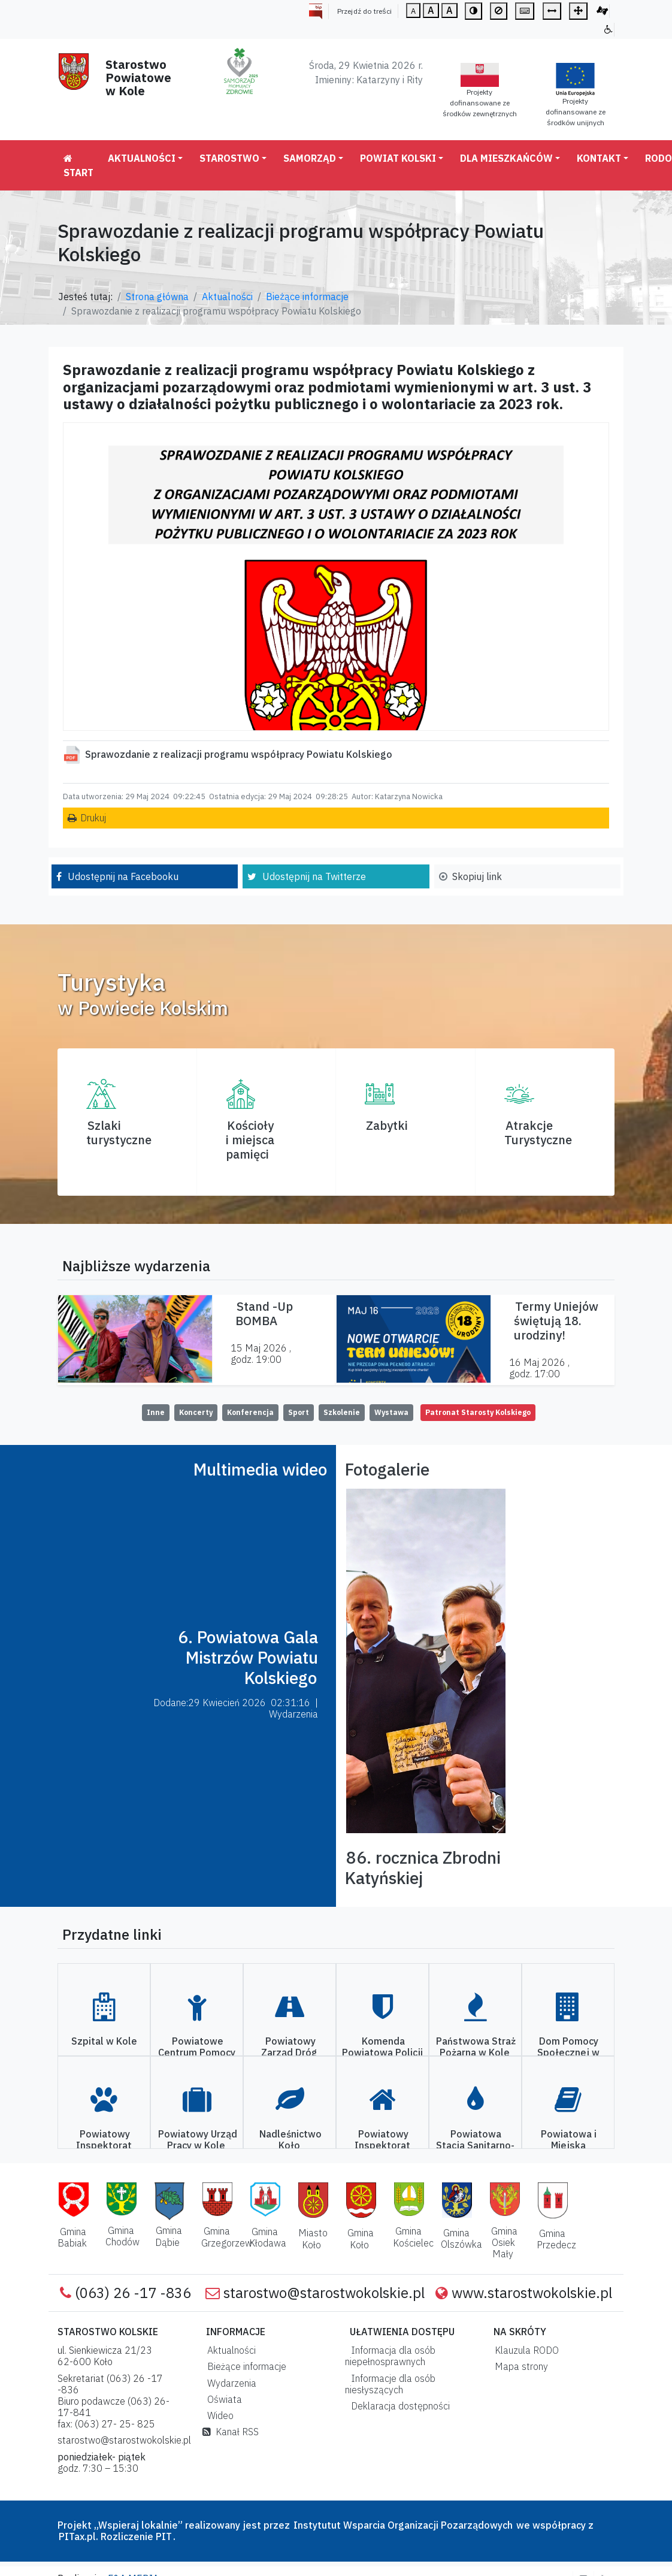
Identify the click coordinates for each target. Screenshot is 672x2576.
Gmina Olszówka (461, 2238)
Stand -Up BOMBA (264, 1313)
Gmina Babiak (72, 2237)
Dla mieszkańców (506, 158)
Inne (156, 1412)
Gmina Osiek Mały (504, 2242)
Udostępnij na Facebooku (123, 876)
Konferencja (250, 1412)
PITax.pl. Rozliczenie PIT (115, 2536)
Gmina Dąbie (168, 2236)
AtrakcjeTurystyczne (538, 1132)
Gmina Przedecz (556, 2239)
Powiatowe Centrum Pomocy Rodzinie (196, 2052)
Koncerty (196, 1412)
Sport (298, 1412)
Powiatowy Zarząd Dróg (289, 2046)
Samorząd (309, 158)
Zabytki (387, 1125)
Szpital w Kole (104, 2041)
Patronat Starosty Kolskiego (478, 1412)
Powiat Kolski (398, 158)
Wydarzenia (229, 2383)
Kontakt (599, 158)
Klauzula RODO (524, 2350)
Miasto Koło (313, 2238)
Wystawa (391, 1412)
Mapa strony (519, 2366)
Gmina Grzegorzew (226, 2236)
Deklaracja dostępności (398, 2406)
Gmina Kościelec (413, 2236)
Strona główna (157, 297)
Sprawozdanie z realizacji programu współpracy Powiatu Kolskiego (238, 754)
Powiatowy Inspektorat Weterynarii (104, 2145)
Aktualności (141, 158)
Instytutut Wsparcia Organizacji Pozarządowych (402, 2525)
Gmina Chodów (122, 2236)
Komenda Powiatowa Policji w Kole (382, 2052)
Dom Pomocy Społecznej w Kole (568, 2052)
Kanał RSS (230, 2432)
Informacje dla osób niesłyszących (390, 2384)
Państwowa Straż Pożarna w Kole (476, 2046)
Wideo (218, 2415)
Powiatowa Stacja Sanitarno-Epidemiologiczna (474, 2145)
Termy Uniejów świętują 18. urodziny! (556, 1320)
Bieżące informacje (307, 297)
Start (78, 166)
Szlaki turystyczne (119, 1132)
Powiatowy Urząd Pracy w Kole (197, 2139)
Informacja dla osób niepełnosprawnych (390, 2356)
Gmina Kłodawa (267, 2237)
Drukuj (93, 818)
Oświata (222, 2399)
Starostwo (229, 158)
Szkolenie (341, 1412)
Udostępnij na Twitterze (314, 876)
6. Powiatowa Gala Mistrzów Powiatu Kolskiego (248, 1657)
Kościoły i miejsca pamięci (250, 1139)
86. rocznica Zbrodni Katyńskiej (423, 1867)
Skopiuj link (477, 876)
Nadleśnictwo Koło (290, 2139)
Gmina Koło (360, 2238)
